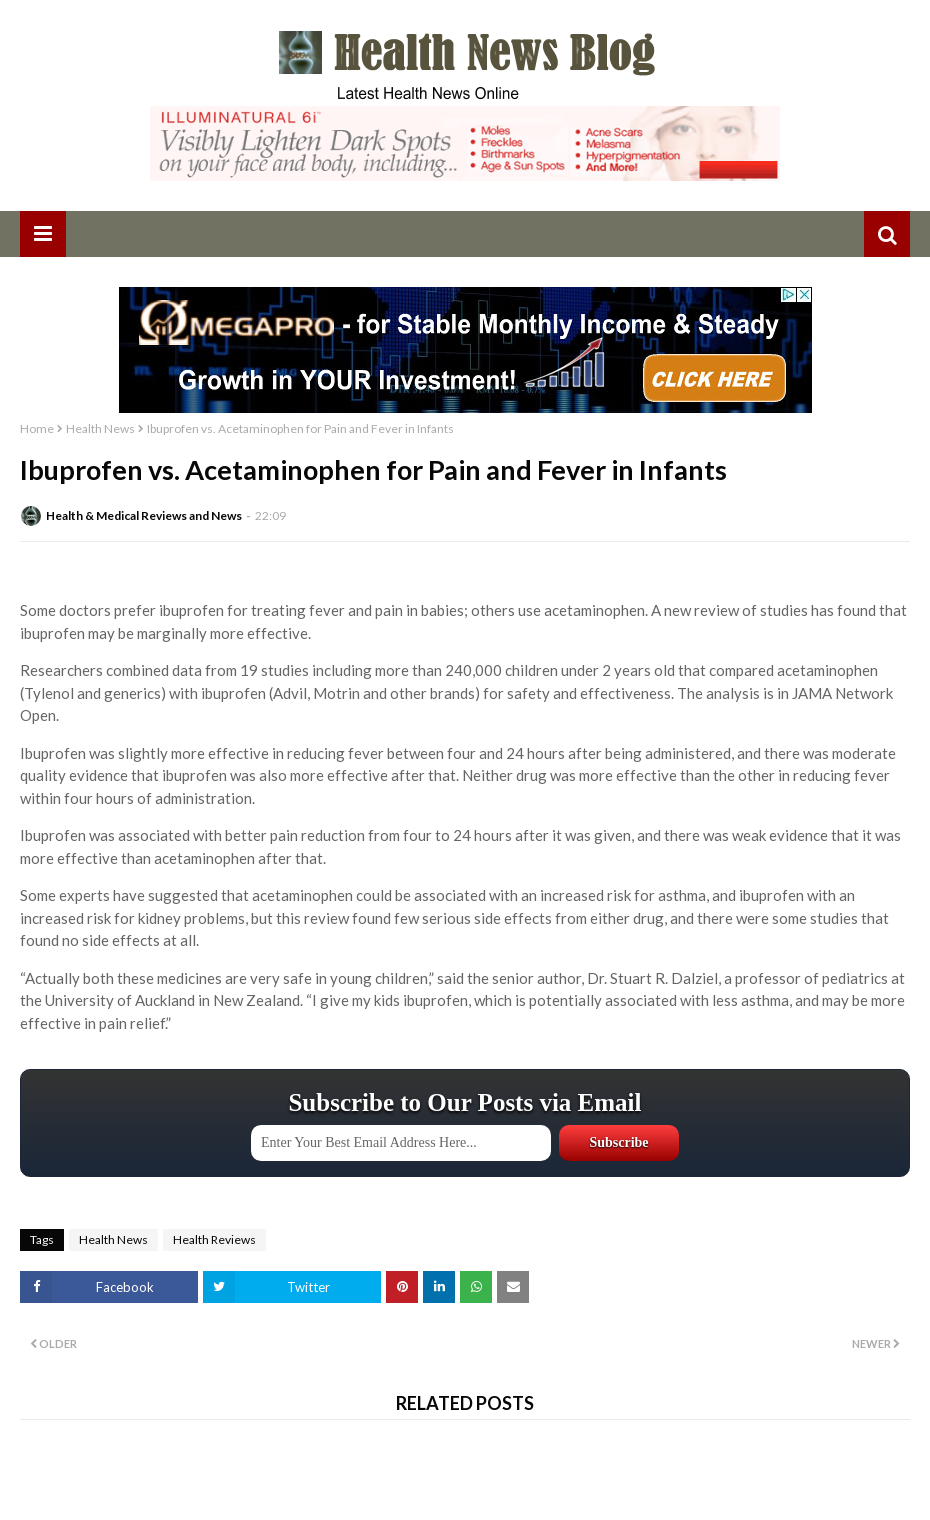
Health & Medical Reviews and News (144, 515)
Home (37, 428)
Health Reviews (214, 1239)
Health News (100, 428)
